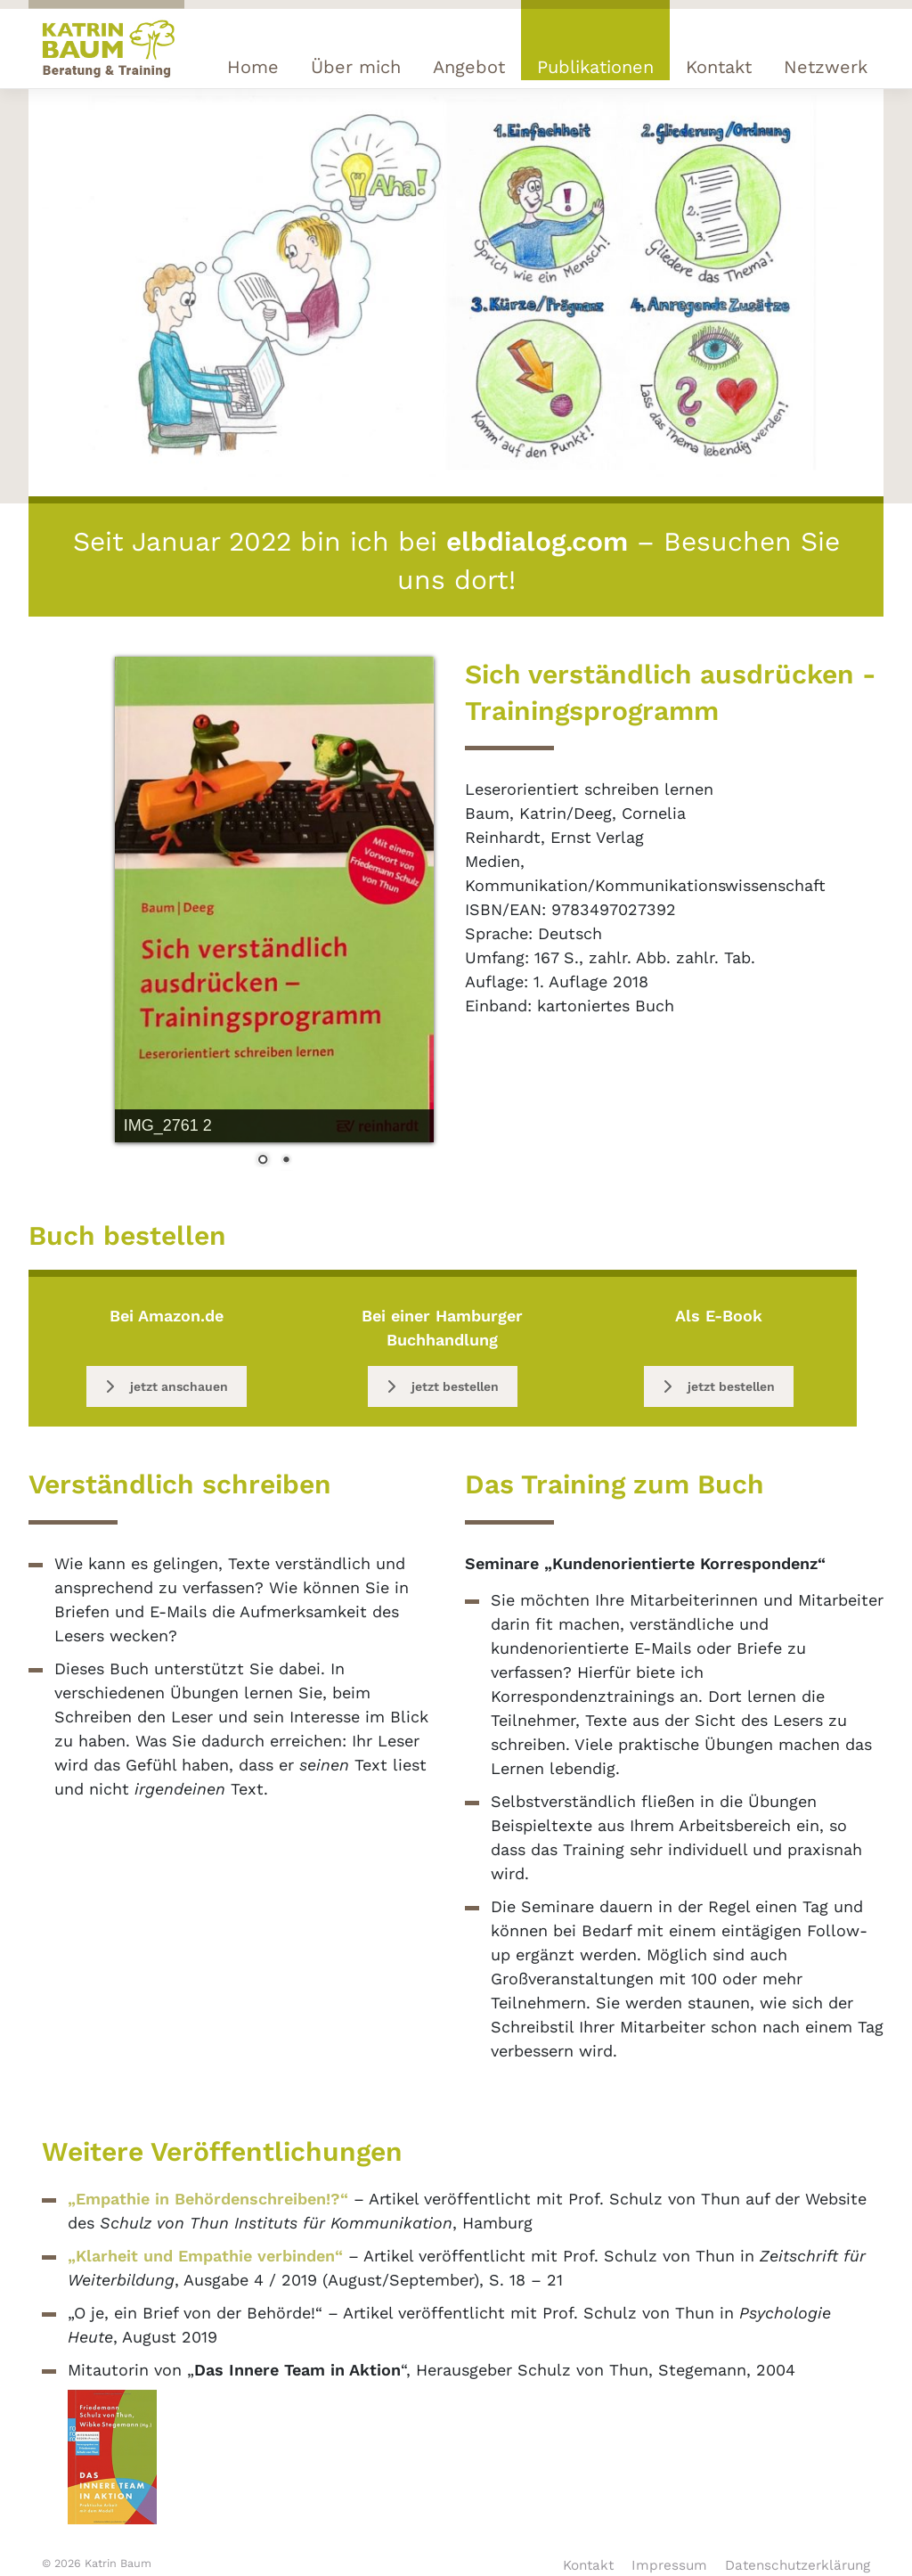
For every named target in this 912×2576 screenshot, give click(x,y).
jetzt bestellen (443, 1386)
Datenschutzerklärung (797, 2565)
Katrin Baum (118, 2563)
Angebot (469, 67)
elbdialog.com (537, 541)
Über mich (356, 67)
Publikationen (595, 67)
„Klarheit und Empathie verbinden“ (205, 2255)
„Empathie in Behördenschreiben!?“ (208, 2198)
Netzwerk (825, 67)
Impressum (669, 2565)
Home (253, 67)
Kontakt (719, 67)
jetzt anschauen (166, 1386)
